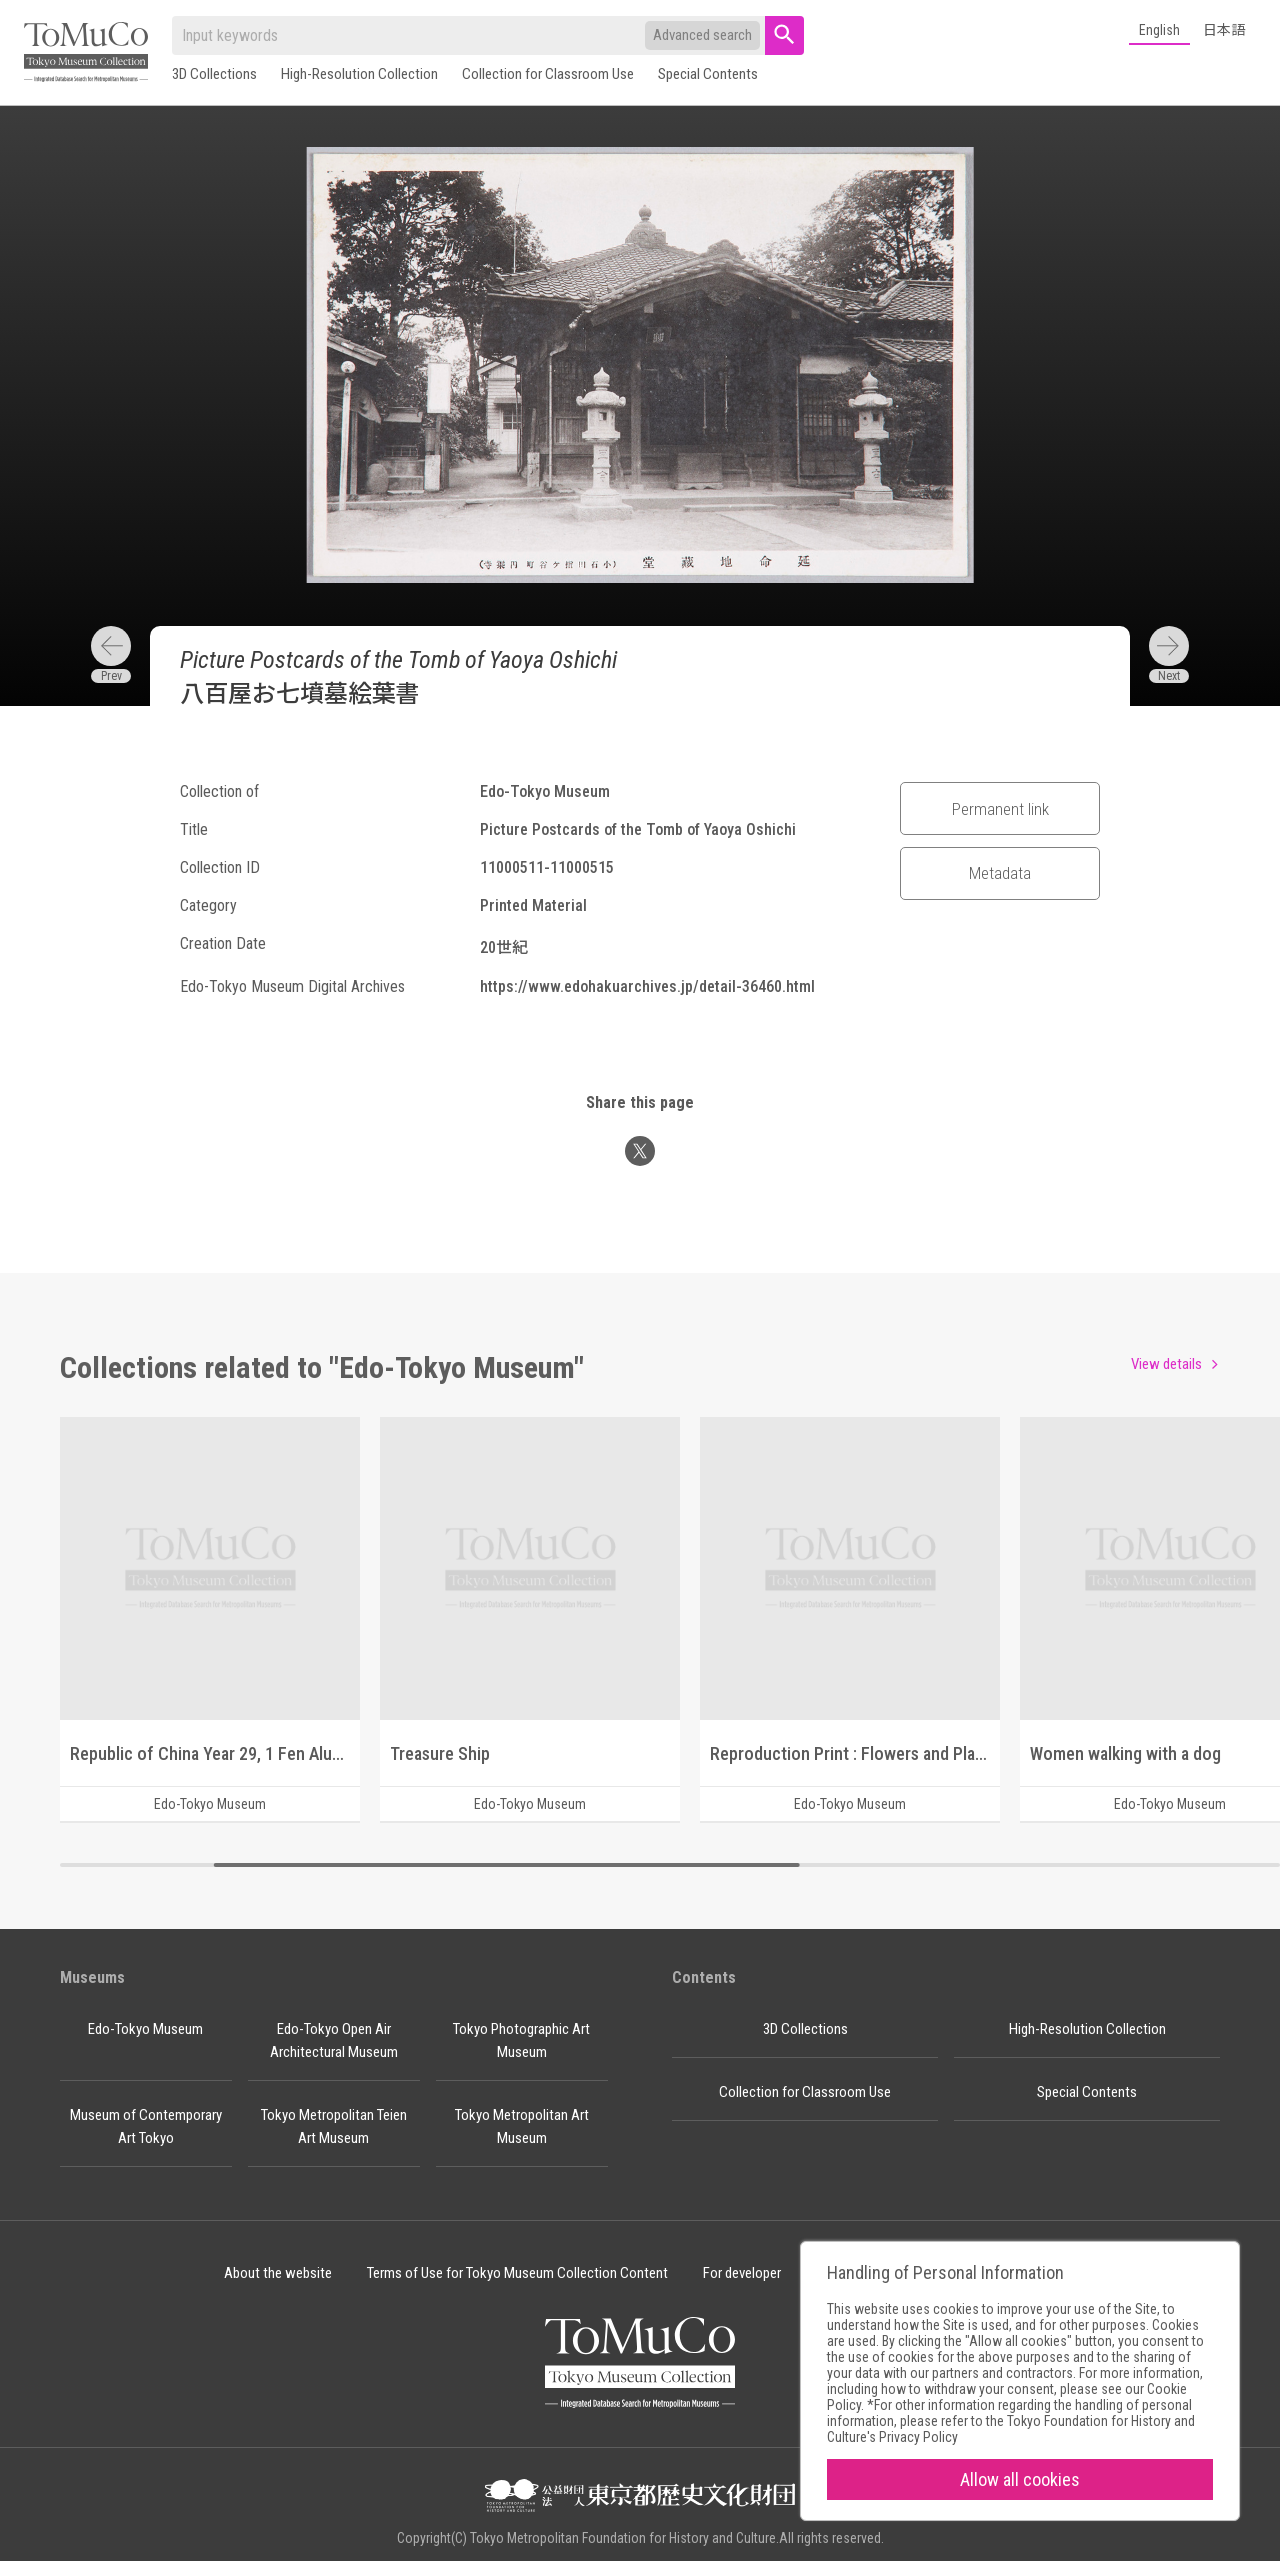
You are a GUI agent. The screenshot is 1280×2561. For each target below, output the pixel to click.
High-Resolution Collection (359, 74)
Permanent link (1000, 809)
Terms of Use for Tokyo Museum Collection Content (517, 2273)
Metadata (1000, 873)
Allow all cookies (1020, 2479)
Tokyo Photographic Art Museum (521, 2040)
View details (1166, 1364)
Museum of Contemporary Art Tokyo (146, 2126)
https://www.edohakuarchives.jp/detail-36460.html (647, 986)
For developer (742, 2273)
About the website (278, 2273)
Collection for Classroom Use (548, 74)
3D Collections (214, 74)
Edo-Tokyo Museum (145, 2029)
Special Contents (708, 74)
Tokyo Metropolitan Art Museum (522, 2126)
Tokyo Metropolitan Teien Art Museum (334, 2126)
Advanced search (702, 35)
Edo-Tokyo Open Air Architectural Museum (334, 2040)
